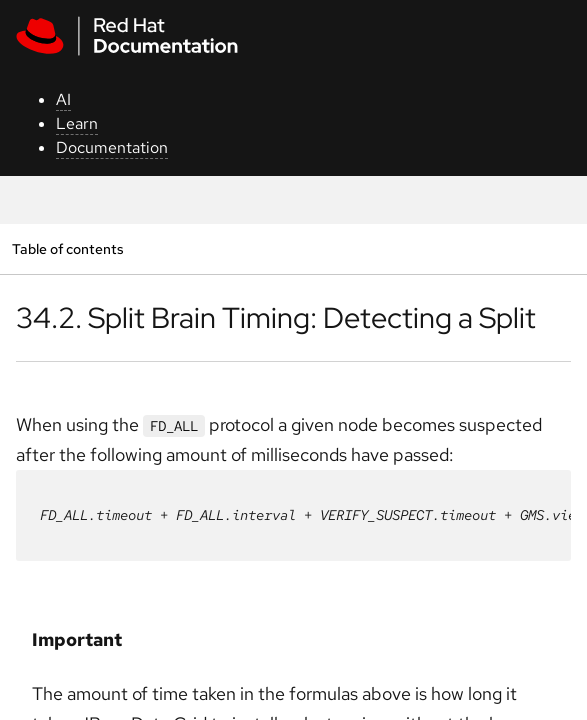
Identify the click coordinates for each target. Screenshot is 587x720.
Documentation (112, 147)
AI (63, 99)
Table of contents (67, 248)
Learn (77, 123)
